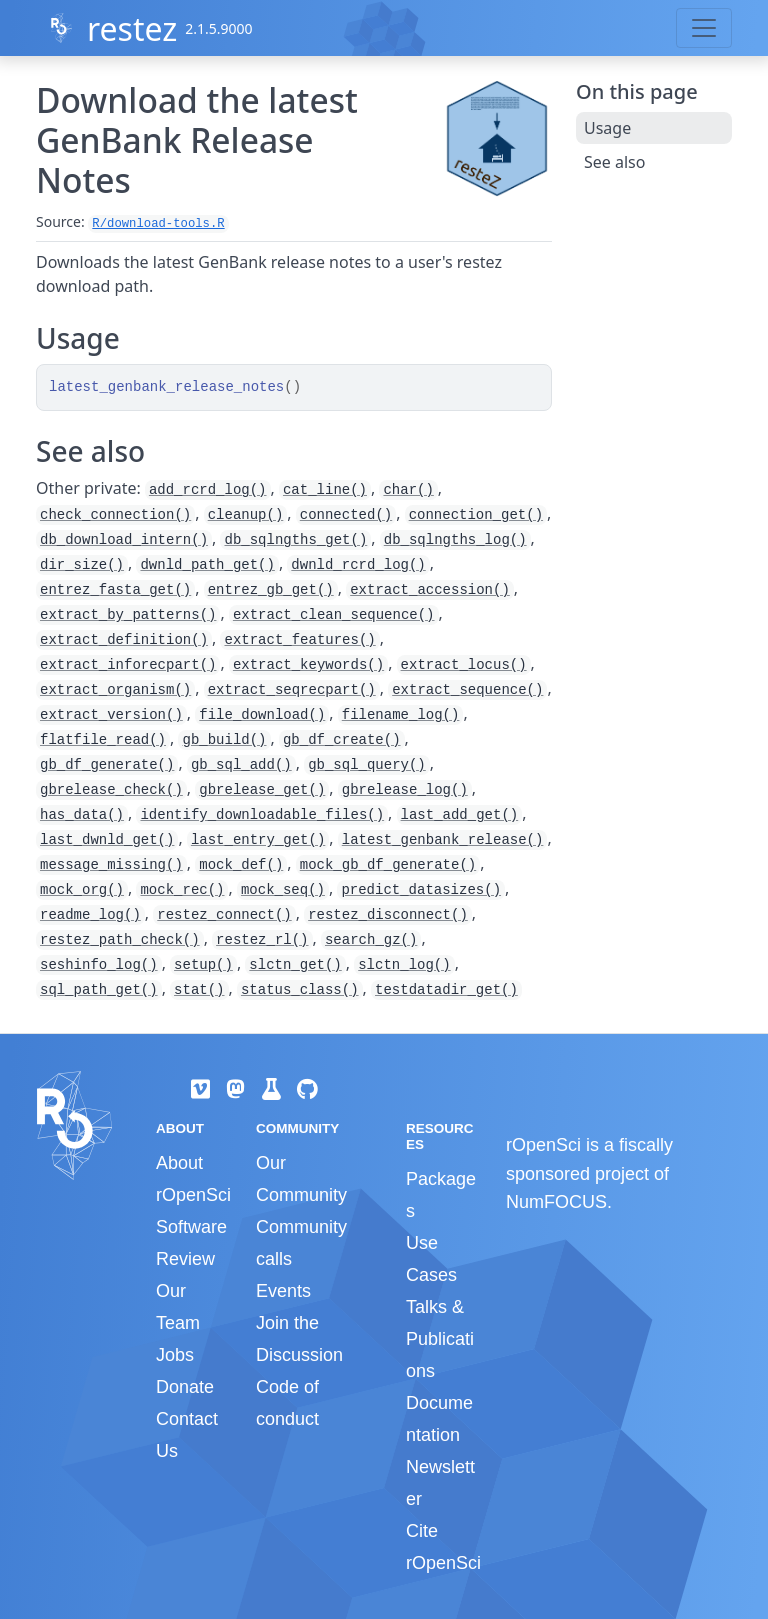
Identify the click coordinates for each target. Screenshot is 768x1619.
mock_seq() (283, 890)
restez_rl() (262, 940)
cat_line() (325, 490)
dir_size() (82, 565)
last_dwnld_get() (107, 840)
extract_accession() (430, 590)
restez (132, 28)
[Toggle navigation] (704, 28)
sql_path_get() (99, 990)
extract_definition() (124, 640)
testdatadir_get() (446, 990)
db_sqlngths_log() (455, 540)
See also (614, 162)
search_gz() (371, 940)
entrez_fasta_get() (115, 590)
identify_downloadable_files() (262, 815)
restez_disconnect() (388, 915)
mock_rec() (182, 890)
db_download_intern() (124, 540)
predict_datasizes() (421, 890)
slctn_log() (404, 965)
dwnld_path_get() (207, 565)
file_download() (262, 715)
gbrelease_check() (111, 790)
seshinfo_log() (99, 965)
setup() (203, 965)
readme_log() (90, 915)
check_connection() (115, 515)
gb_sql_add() (241, 765)
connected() (346, 515)
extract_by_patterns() (128, 615)
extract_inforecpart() (128, 665)
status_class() (300, 990)
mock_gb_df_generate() (388, 865)
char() (408, 490)
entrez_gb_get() (271, 590)
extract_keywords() (308, 665)
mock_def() (241, 865)
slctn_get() (295, 965)
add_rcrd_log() (208, 490)
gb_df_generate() (107, 765)
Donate (185, 1387)
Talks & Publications (440, 1339)
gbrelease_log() (405, 790)
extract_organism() (115, 690)
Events (283, 1291)
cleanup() (246, 515)
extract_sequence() (467, 690)
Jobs (175, 1355)
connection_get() (476, 515)
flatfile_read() (103, 740)
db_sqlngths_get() (295, 540)
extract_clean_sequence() (334, 615)
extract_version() (111, 715)
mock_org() (82, 890)
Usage (607, 128)
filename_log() (401, 715)
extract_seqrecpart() (292, 690)
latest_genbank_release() (443, 840)
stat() (199, 990)
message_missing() (111, 865)
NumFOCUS (556, 1202)
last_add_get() (460, 815)
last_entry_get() (258, 840)
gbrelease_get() (262, 790)
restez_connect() (224, 915)
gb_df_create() (342, 740)
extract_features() (299, 640)
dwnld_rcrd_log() (358, 565)
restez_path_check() (120, 940)
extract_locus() (464, 665)
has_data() (82, 815)
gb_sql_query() (367, 765)
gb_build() (224, 740)
